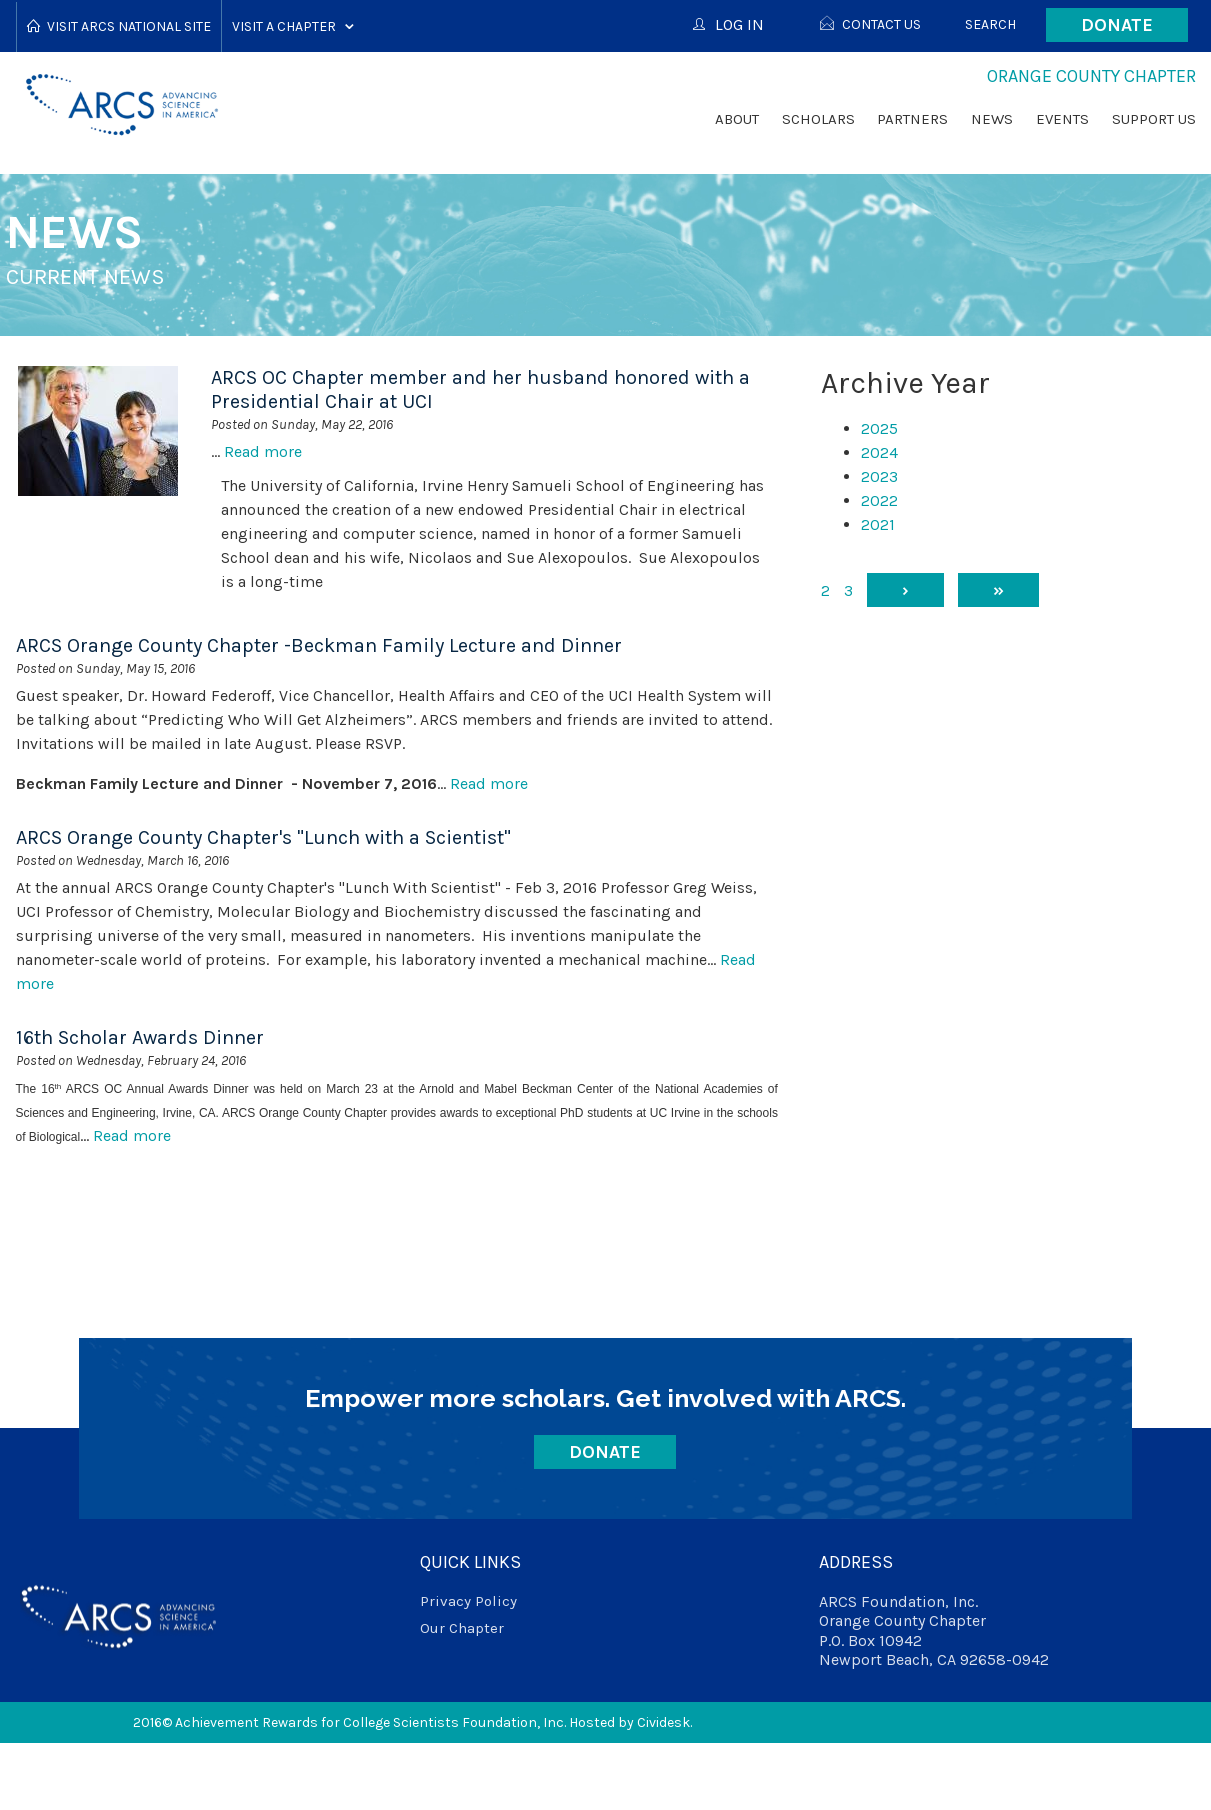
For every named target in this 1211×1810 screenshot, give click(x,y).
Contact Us (881, 24)
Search (990, 24)
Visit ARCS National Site (129, 26)
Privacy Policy (468, 1601)
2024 (879, 452)
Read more (263, 451)
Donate (1117, 25)
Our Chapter (462, 1628)
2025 (879, 428)
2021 (878, 524)
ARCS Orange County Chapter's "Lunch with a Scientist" (263, 837)
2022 (879, 500)
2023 (879, 476)
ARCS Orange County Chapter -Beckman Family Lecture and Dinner (319, 645)
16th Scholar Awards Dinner (140, 1037)
